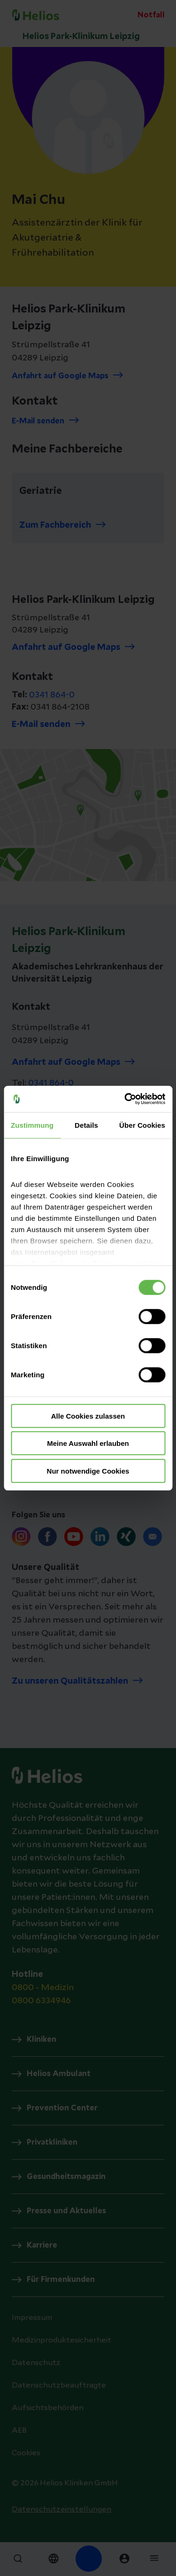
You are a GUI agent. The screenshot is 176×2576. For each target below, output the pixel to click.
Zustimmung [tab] (32, 1125)
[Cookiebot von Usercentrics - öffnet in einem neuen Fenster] (125, 1099)
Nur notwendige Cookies (88, 1471)
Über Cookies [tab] (142, 1125)
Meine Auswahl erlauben (88, 1443)
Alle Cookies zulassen (88, 1416)
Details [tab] (86, 1125)
